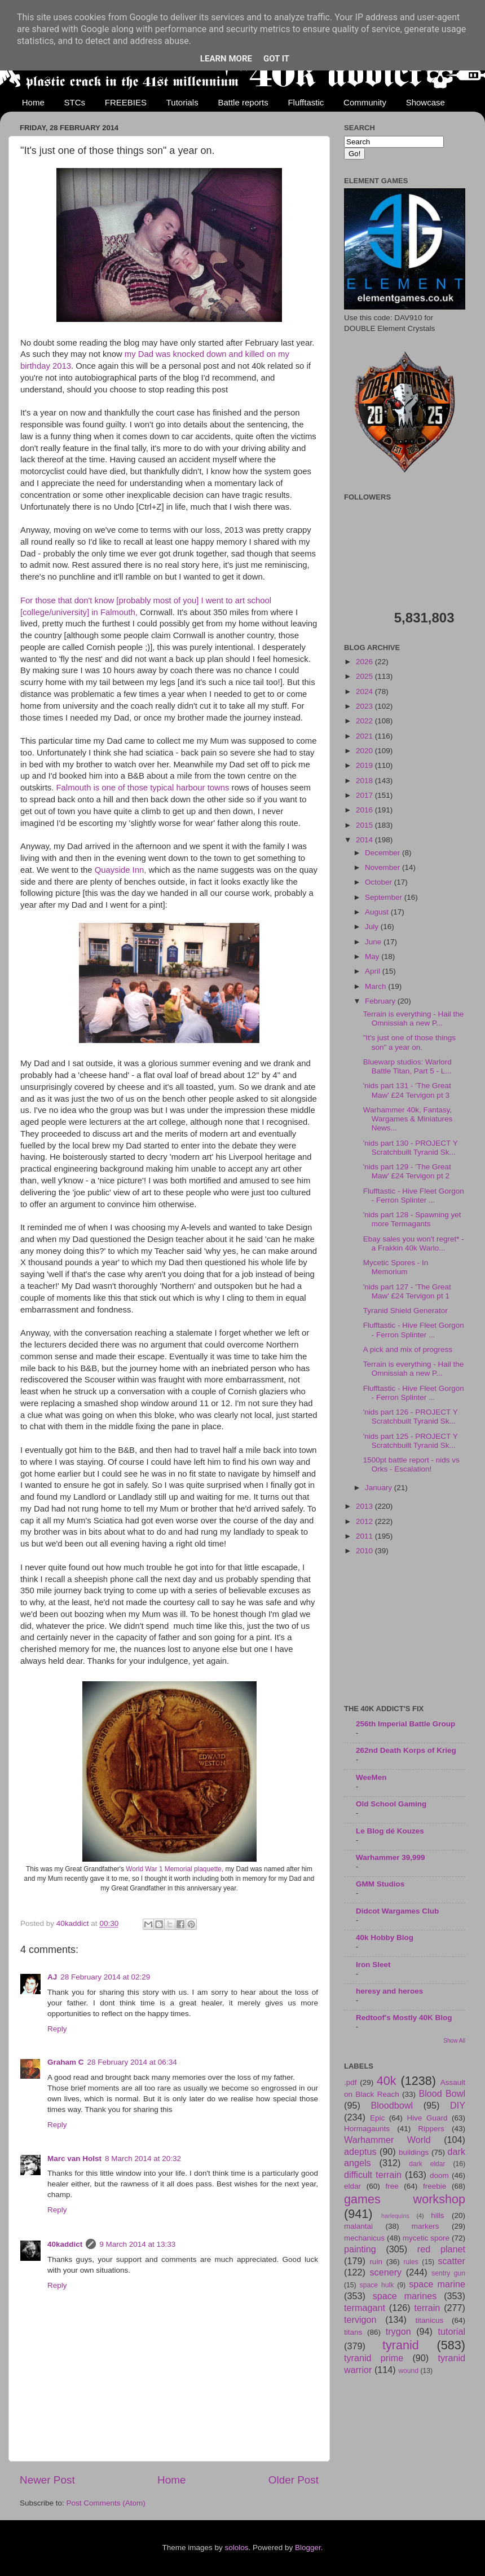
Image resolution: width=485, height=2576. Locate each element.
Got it (276, 59)
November (383, 867)
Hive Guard (427, 2118)
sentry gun (448, 2273)
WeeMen (371, 1777)
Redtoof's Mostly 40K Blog (404, 2017)
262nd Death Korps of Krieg (406, 1750)
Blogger (308, 2547)
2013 (365, 1506)
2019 (365, 765)
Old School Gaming (391, 1804)
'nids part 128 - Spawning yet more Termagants (412, 1219)
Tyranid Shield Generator (405, 1310)
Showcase (425, 102)
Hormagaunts (367, 2128)
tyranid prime (373, 2358)
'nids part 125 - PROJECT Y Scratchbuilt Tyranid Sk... (410, 1441)
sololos (236, 2547)
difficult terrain (373, 2175)
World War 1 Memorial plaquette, (174, 1869)
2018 (365, 780)
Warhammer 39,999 (390, 1857)
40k (386, 2081)
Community (364, 102)
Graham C (65, 2062)
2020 (365, 750)
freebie (434, 2186)
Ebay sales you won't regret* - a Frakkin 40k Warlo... (413, 1243)
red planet (441, 2249)
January (379, 1487)
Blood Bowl (441, 2093)
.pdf (350, 2082)
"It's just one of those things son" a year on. (409, 1042)
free (391, 2186)
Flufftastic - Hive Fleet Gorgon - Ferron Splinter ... (413, 1195)
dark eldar (427, 2164)
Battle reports (243, 102)
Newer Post (47, 2480)
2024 (365, 691)
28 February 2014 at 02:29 (105, 1977)
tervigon (360, 2319)
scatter (451, 2261)
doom (439, 2175)
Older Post (293, 2480)
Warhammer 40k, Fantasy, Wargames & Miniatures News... (408, 1119)
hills (437, 2215)
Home (33, 102)
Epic (377, 2118)
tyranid (400, 2345)
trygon (398, 2331)
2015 (365, 825)
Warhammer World (387, 2140)
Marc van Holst (74, 2158)
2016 (365, 810)
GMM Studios (380, 1884)
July (373, 926)
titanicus (430, 2320)
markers (425, 2226)
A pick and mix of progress (407, 1349)
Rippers (431, 2128)
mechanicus (364, 2238)
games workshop (404, 2199)
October (379, 882)
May (373, 956)
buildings (414, 2152)
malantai (358, 2226)
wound (408, 2371)
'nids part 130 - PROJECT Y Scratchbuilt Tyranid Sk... (410, 1147)
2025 (365, 676)
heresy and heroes (389, 1991)
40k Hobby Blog (384, 1937)
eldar (352, 2186)
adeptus (360, 2151)
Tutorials (182, 102)
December (383, 853)
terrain (427, 2308)
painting (360, 2249)
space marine (437, 2284)
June (374, 942)
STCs (75, 102)
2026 (365, 661)
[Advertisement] (404, 1631)
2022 (365, 721)
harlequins (395, 2215)
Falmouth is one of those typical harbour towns (143, 787)
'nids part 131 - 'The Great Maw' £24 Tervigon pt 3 (407, 1090)
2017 (365, 795)
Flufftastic (306, 102)
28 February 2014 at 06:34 (132, 2062)
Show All (454, 2041)
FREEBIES (126, 102)
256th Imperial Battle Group (405, 1724)
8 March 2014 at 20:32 (143, 2158)
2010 (365, 1551)
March (376, 986)
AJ (52, 1977)
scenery (385, 2272)
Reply (57, 2029)
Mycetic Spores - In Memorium (396, 1267)
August (378, 912)
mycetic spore (426, 2238)
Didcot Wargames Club (397, 1911)
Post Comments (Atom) (106, 2503)
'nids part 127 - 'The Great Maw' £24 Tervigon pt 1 (407, 1291)
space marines (405, 2296)
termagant (364, 2308)
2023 (365, 706)
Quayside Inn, (122, 869)
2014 (365, 840)
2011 (365, 1536)
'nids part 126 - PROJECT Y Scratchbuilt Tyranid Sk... (410, 1416)
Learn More (226, 59)
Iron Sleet (373, 1964)
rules (411, 2262)
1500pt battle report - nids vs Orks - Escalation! (411, 1464)
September (384, 897)
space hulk (377, 2285)
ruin (375, 2261)
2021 (365, 736)
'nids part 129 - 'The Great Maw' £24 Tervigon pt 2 (407, 1171)
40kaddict (64, 2244)
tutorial (451, 2331)
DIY (457, 2105)
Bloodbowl (392, 2105)
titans (353, 2332)
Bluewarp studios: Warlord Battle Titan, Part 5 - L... (407, 1066)
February (381, 1001)
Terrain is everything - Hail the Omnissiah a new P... (413, 1018)
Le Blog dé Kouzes (390, 1831)
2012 (365, 1521)
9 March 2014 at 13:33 (137, 2244)
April (373, 971)
